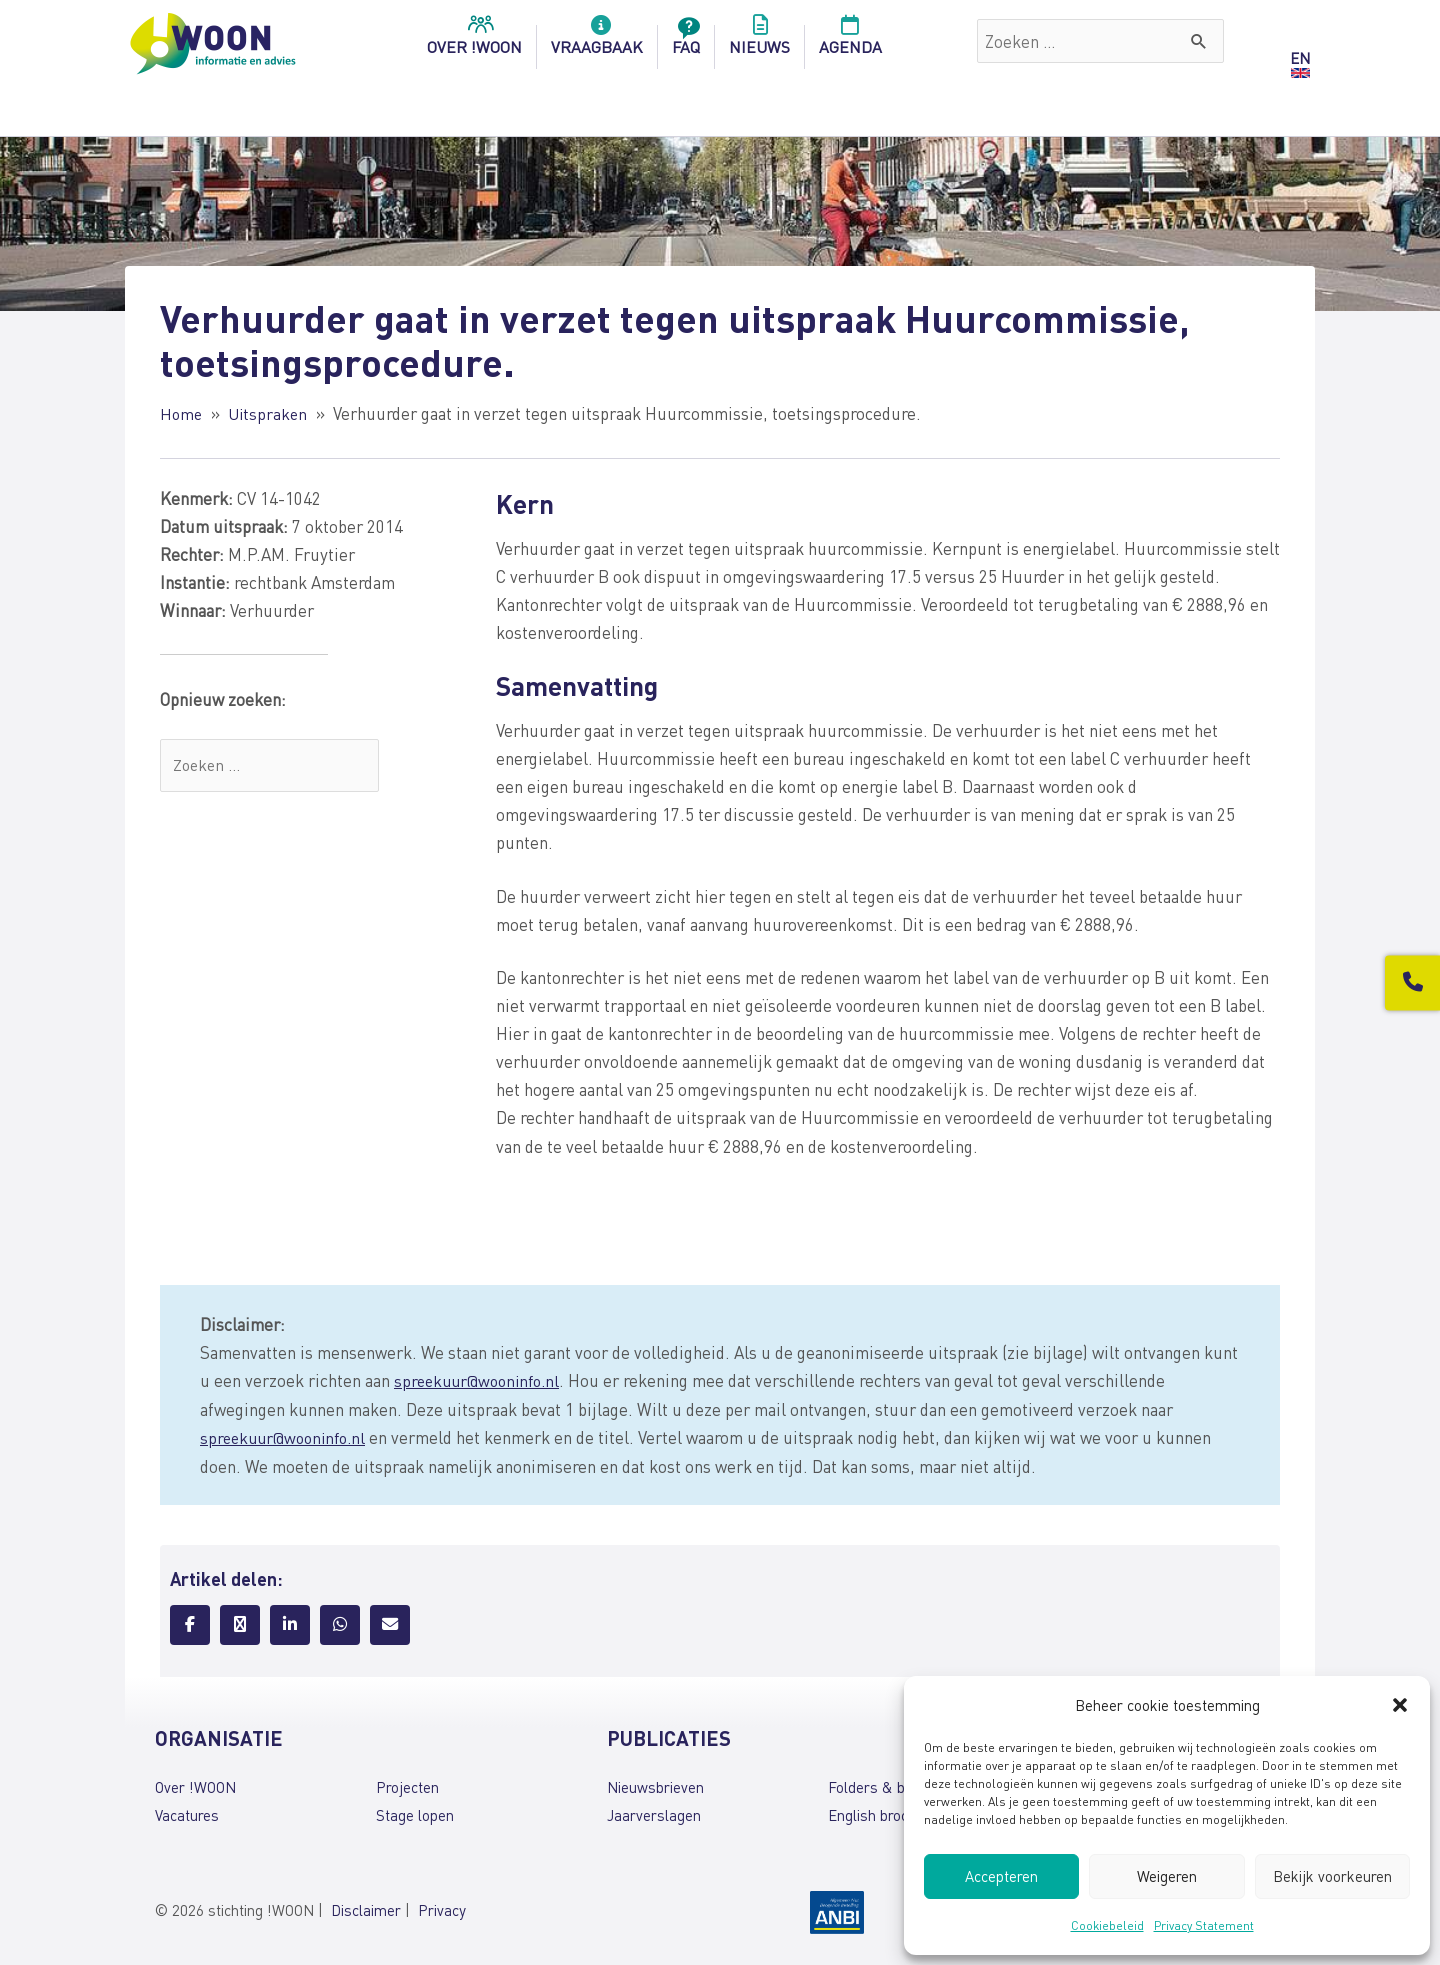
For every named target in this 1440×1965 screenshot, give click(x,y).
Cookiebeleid (1107, 1925)
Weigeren (1167, 1876)
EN (1300, 58)
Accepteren (1001, 1876)
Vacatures (187, 1813)
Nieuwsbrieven (655, 1784)
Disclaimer (366, 1908)
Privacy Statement (1204, 1925)
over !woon (474, 41)
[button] (1400, 1705)
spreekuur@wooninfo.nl (481, 1379)
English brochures (886, 1813)
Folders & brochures (895, 1784)
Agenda (850, 41)
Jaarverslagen (654, 1813)
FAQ (686, 41)
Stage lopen (415, 1813)
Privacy (442, 1908)
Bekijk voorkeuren (1332, 1876)
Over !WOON (195, 1784)
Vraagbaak (597, 41)
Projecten (407, 1784)
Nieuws (759, 41)
